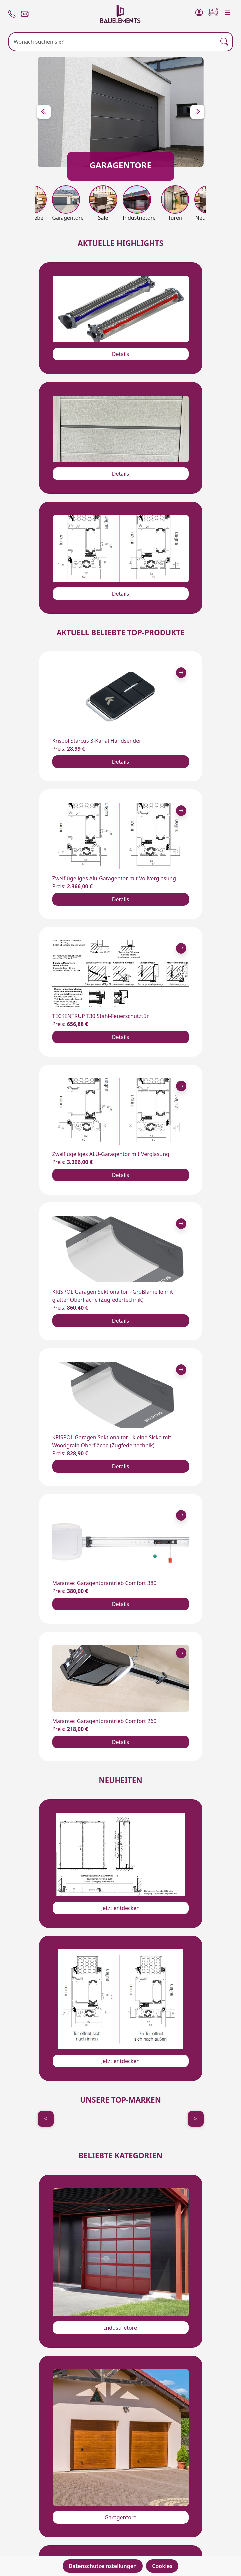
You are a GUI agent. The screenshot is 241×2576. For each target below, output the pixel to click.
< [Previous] (45, 2118)
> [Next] (195, 2118)
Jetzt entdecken (120, 1908)
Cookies (162, 2566)
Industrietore (120, 2327)
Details (120, 354)
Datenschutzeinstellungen (103, 2566)
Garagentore (120, 2517)
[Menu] (228, 10)
